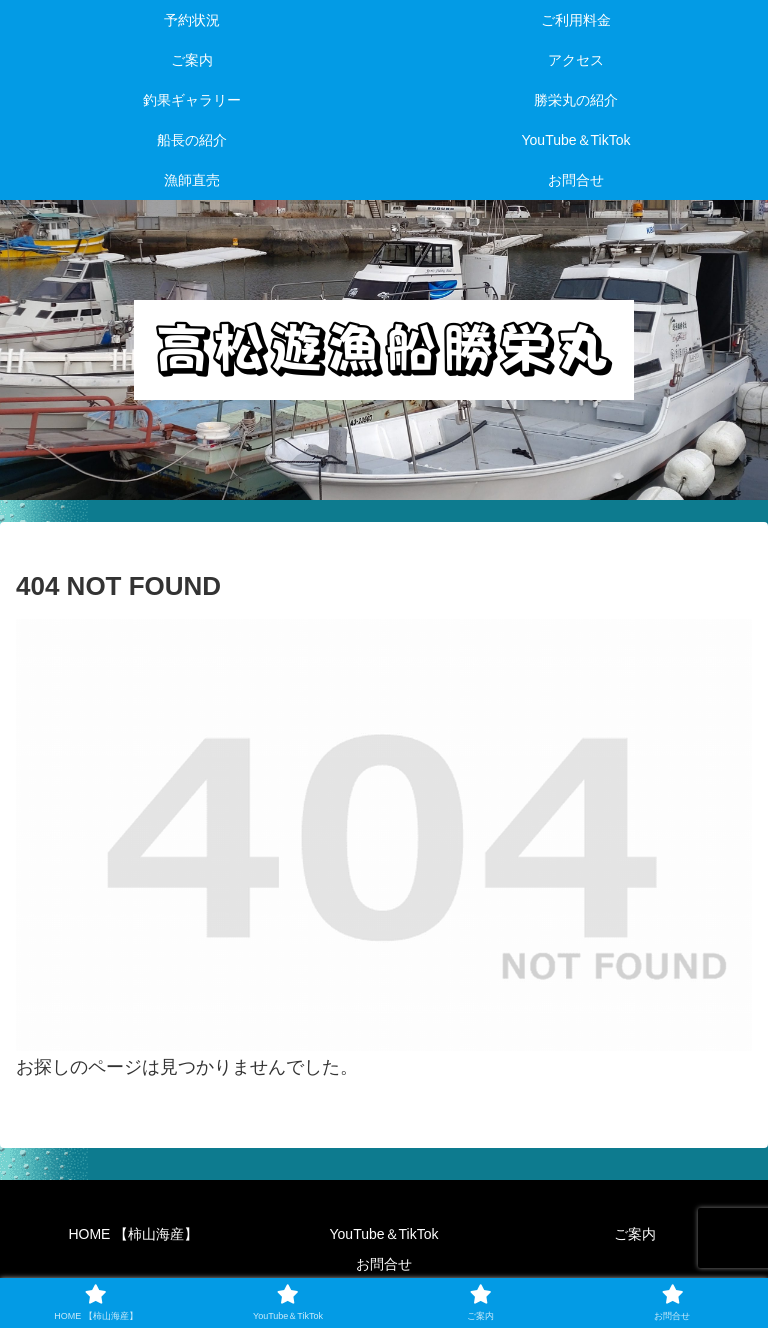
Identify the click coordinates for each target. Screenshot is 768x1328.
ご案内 (635, 1234)
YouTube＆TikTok (384, 1234)
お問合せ (384, 1264)
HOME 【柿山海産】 (133, 1234)
